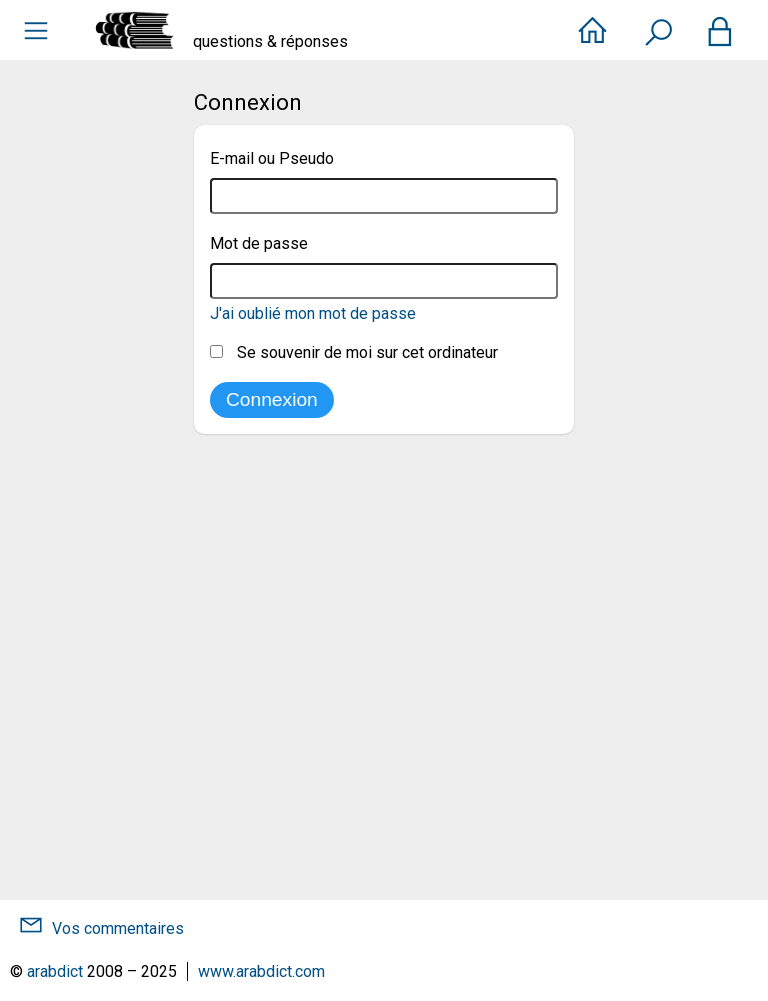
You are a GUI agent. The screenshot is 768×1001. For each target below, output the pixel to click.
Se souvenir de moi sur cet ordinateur (354, 352)
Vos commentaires (118, 928)
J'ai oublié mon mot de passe (313, 313)
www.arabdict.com (261, 971)
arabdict (55, 971)
